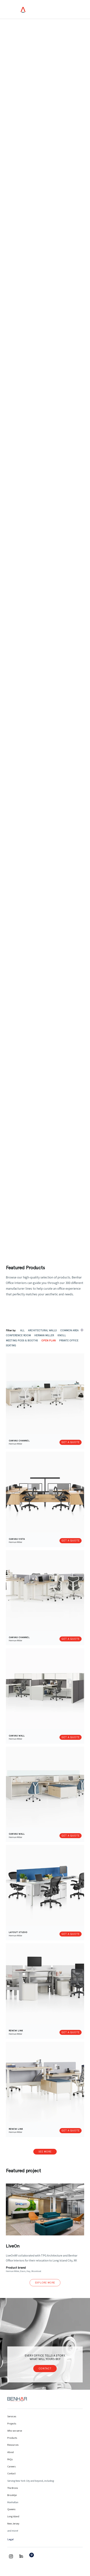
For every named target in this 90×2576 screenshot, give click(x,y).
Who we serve (14, 2430)
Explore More (45, 2282)
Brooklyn (12, 2495)
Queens (11, 2509)
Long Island (13, 2516)
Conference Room (18, 1335)
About (10, 2452)
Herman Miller (44, 1335)
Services (11, 2416)
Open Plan (48, 1340)
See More (45, 2151)
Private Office (68, 1340)
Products (12, 2437)
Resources (12, 2444)
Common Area (69, 1330)
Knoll (61, 1335)
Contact (45, 2368)
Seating (11, 1345)
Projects (11, 2423)
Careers (11, 2466)
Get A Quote (70, 1442)
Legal (10, 2539)
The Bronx (12, 2488)
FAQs (10, 2459)
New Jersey (13, 2523)
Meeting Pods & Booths (22, 1340)
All (22, 1330)
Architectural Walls (42, 1330)
